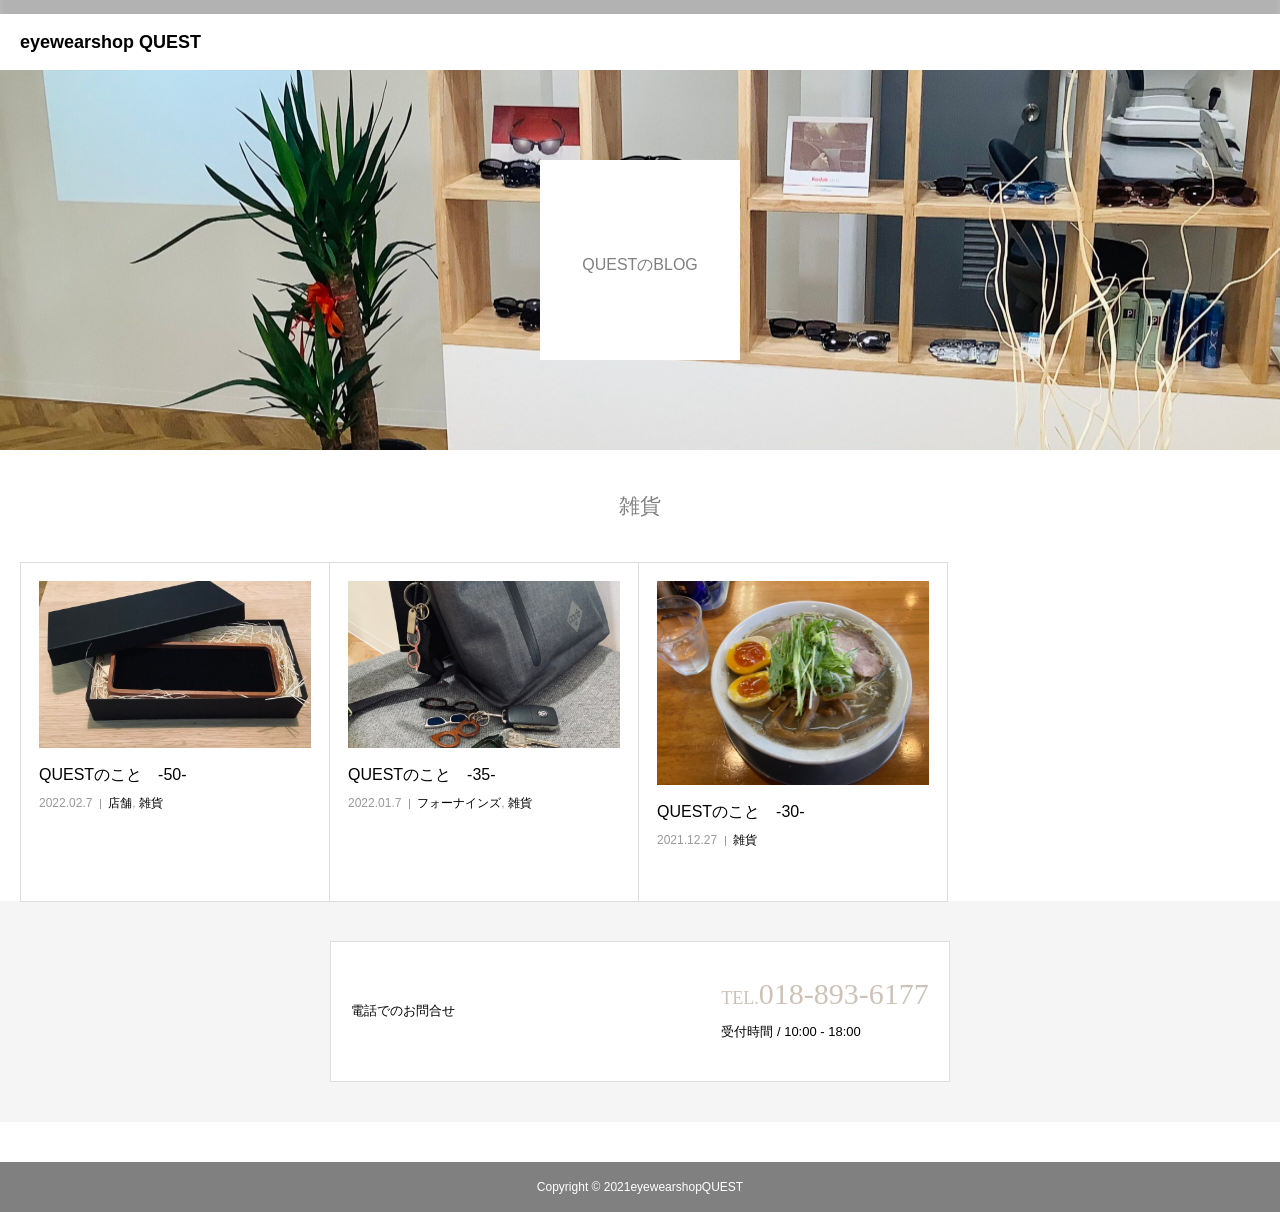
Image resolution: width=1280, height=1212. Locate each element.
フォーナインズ (459, 803)
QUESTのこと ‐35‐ (422, 774)
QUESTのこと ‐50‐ (113, 774)
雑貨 (151, 803)
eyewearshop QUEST (110, 42)
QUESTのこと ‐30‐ (731, 811)
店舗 (120, 803)
